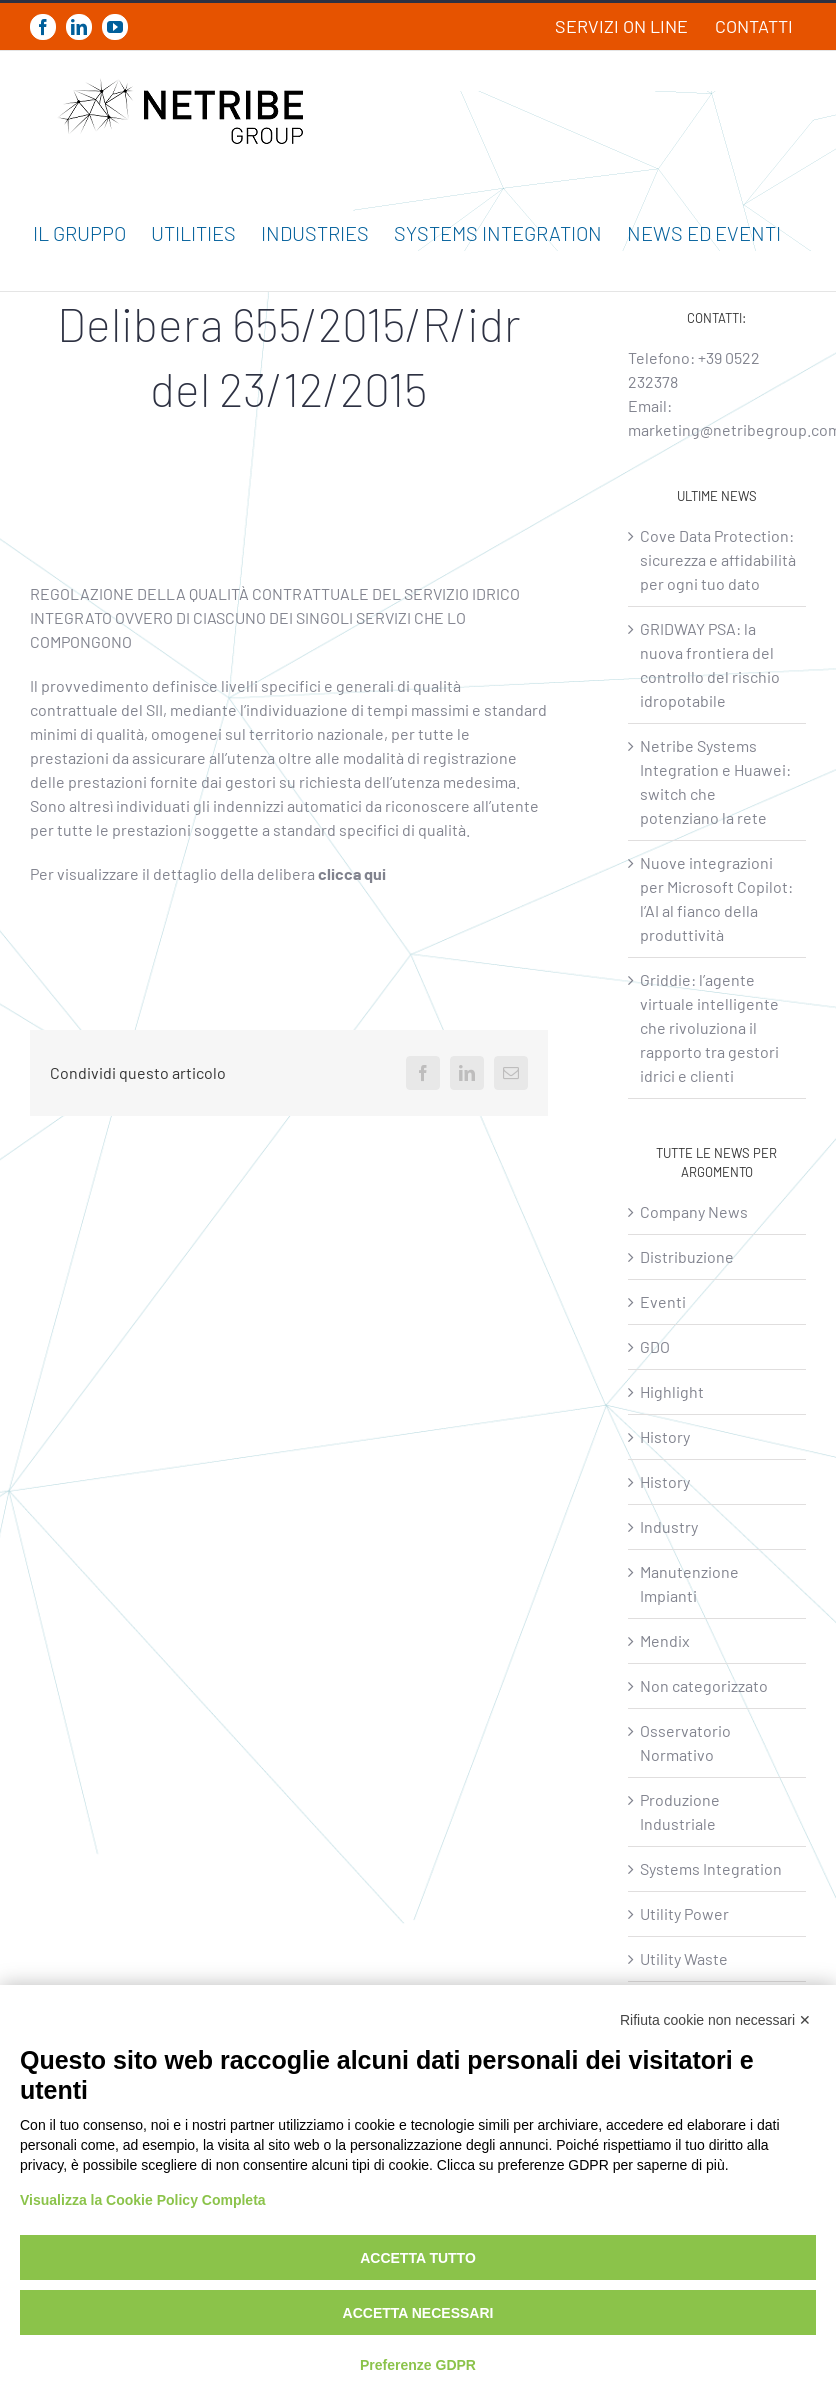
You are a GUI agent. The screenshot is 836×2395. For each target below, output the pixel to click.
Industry (669, 1526)
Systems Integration (711, 1868)
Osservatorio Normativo (685, 1742)
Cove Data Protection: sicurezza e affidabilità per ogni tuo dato (718, 559)
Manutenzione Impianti (689, 1583)
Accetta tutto (418, 2258)
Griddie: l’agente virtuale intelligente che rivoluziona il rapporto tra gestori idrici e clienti (709, 1027)
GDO (655, 1346)
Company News (694, 1211)
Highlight (672, 1391)
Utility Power (684, 1913)
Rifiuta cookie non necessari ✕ (715, 2020)
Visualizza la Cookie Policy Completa (143, 2200)
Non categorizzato (704, 1685)
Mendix (665, 1640)
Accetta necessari (418, 2313)
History (665, 1436)
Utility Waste (684, 1958)
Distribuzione (687, 1256)
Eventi (663, 1301)
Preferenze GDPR (418, 2365)
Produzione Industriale (680, 1811)
